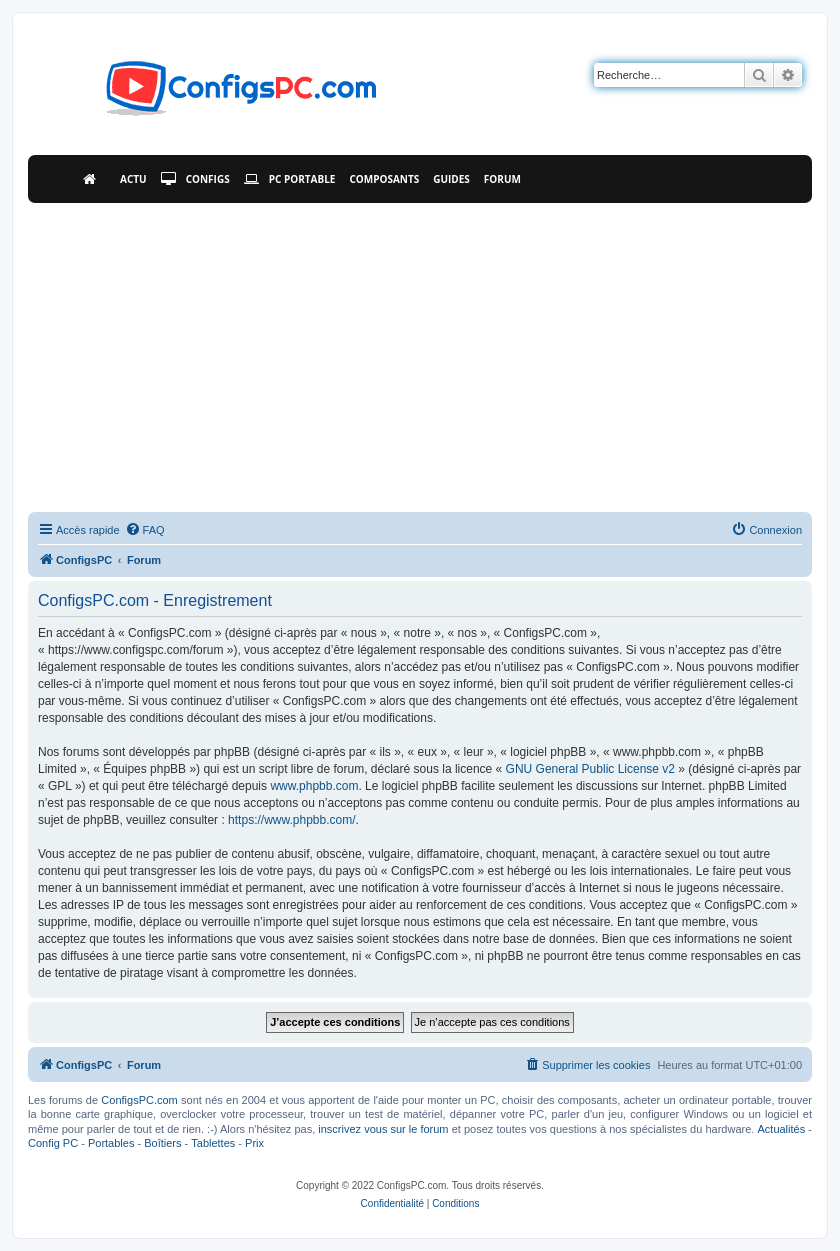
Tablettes (213, 1143)
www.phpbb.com (314, 786)
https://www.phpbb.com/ (291, 820)
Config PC (53, 1143)
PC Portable (290, 179)
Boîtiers (162, 1143)
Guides (451, 179)
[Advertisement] (420, 353)
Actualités (781, 1129)
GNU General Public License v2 (590, 769)
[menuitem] (145, 530)
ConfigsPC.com (139, 1100)
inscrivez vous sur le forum (383, 1129)
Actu (133, 179)
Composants (384, 179)
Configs (195, 179)
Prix (254, 1143)
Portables (111, 1143)
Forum (502, 179)
